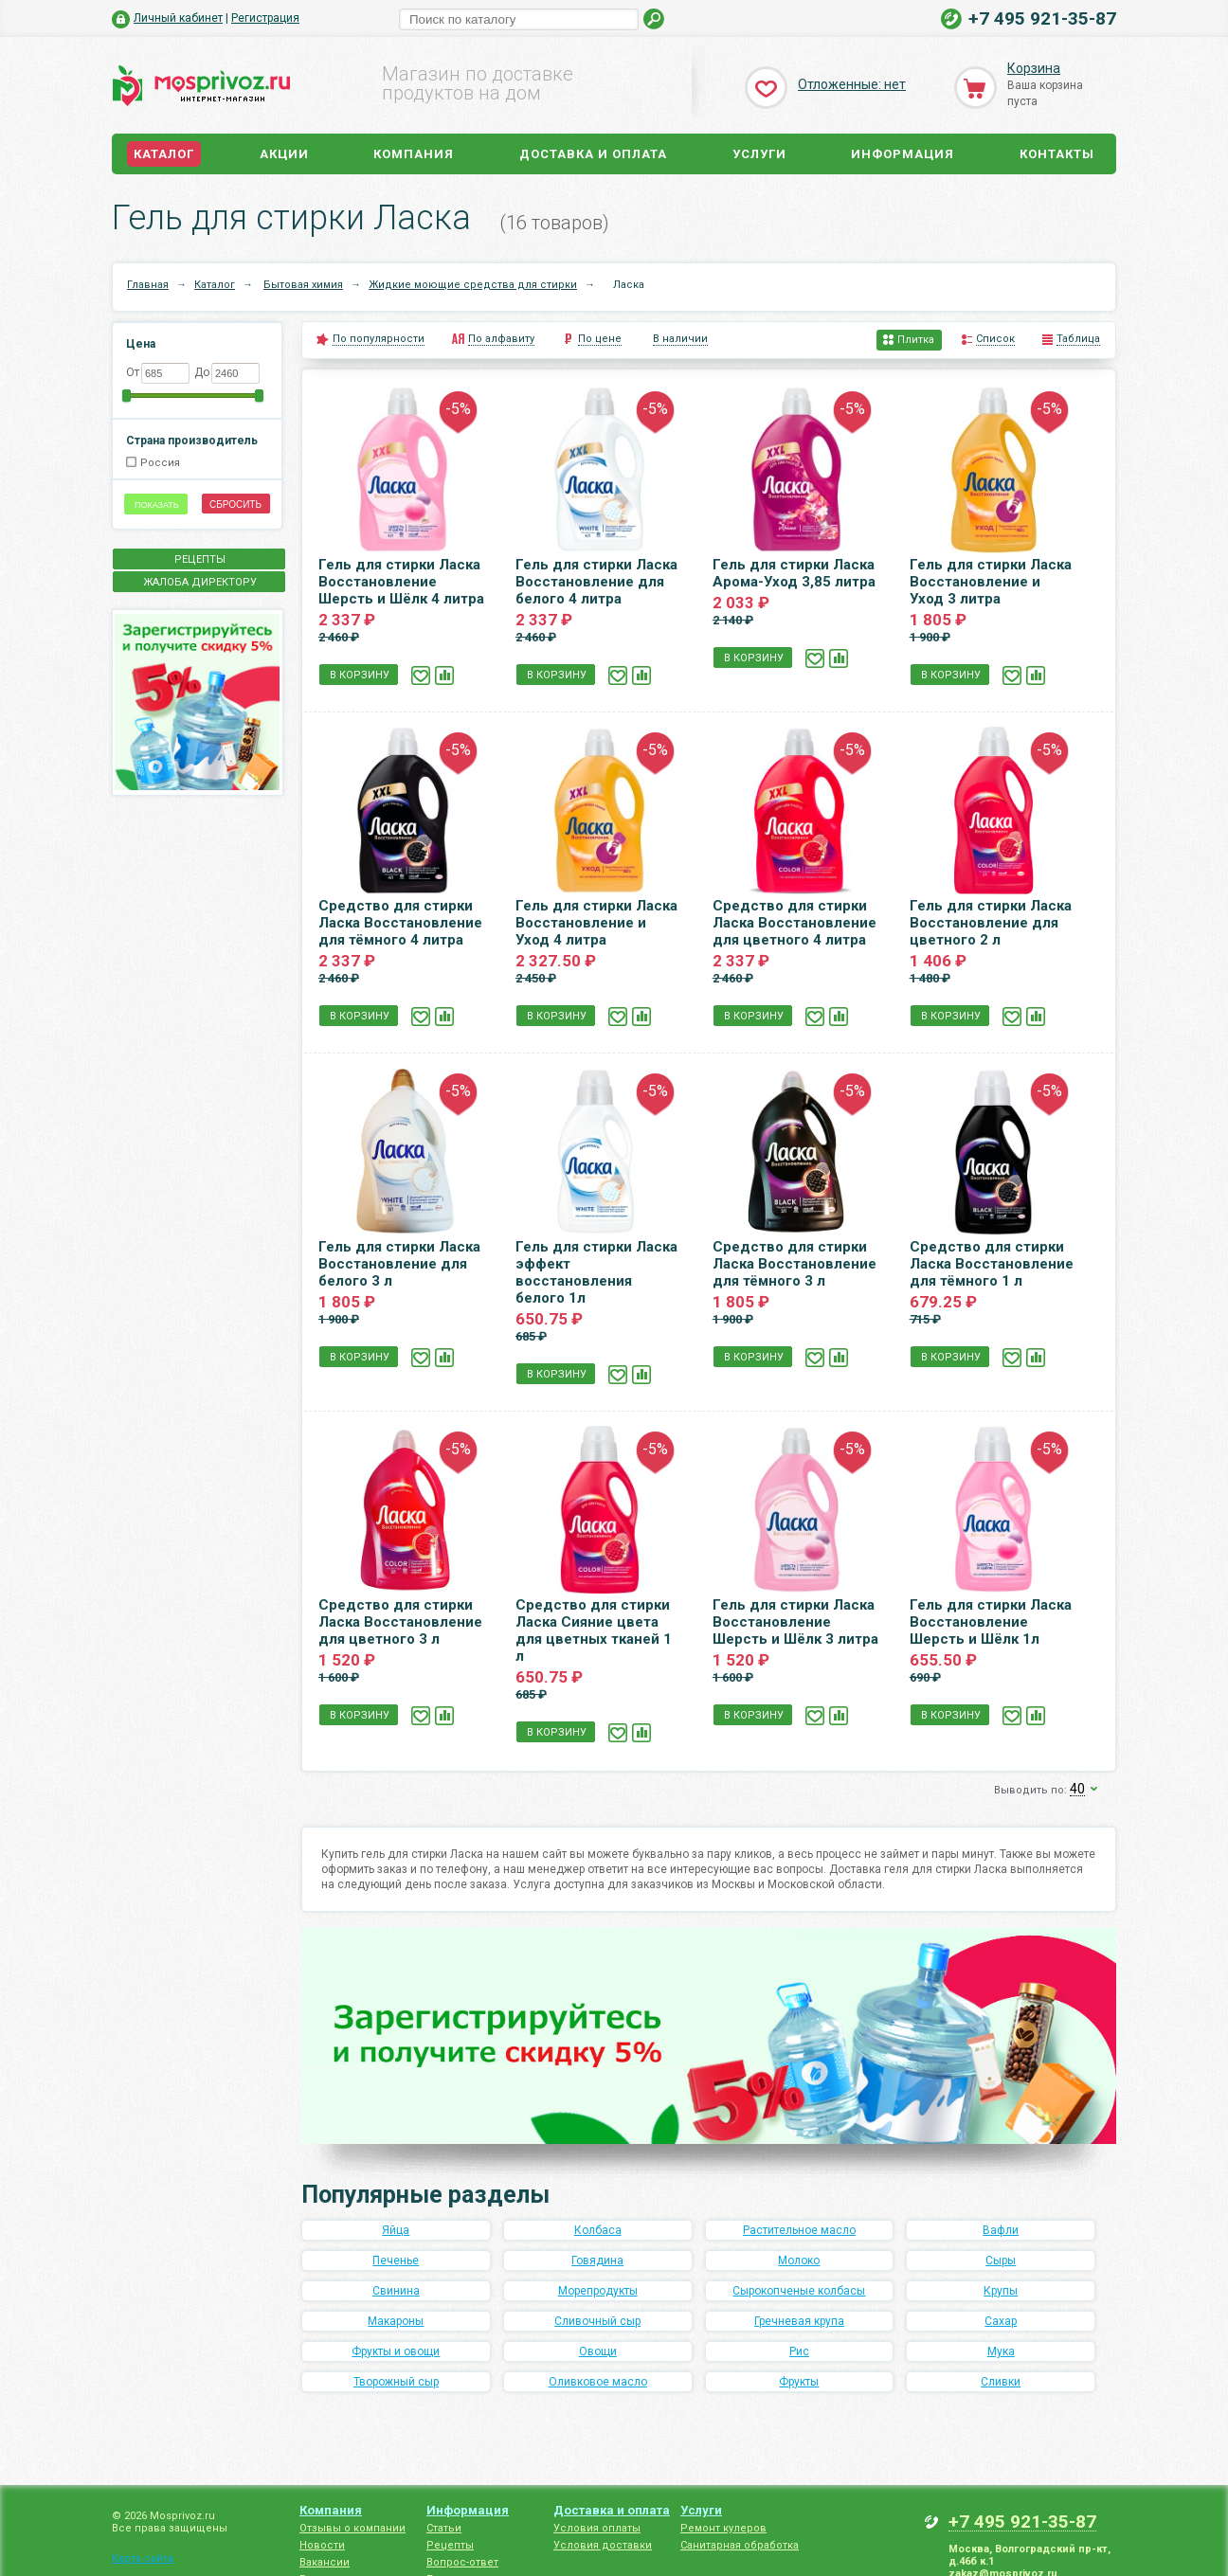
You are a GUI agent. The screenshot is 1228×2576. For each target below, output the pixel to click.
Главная (148, 285)
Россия (160, 463)
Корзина (1033, 68)
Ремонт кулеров (723, 2528)
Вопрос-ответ (462, 2562)
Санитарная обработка (739, 2545)
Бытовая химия (303, 285)
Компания (413, 154)
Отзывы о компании (352, 2528)
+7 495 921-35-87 (1042, 18)
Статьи (443, 2528)
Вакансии (324, 2562)
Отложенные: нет (852, 84)
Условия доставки (602, 2545)
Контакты (1057, 154)
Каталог (164, 154)
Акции (284, 154)
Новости (322, 2545)
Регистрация (265, 18)
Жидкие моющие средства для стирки (473, 285)
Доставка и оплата (593, 154)
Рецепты (450, 2545)
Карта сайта (142, 2558)
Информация (902, 154)
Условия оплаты (597, 2528)
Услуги (759, 154)
